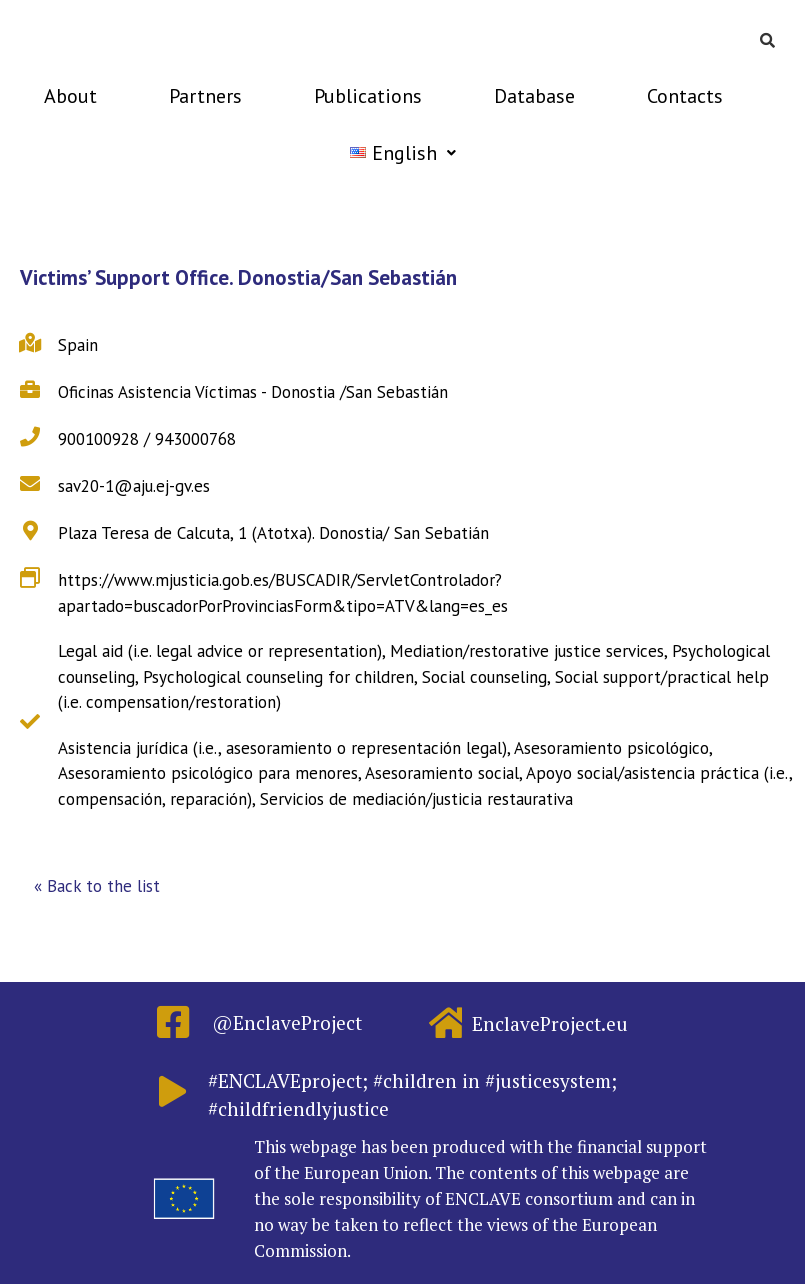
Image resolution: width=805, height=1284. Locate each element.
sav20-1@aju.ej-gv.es (134, 486)
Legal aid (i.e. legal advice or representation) (220, 651)
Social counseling (484, 677)
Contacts (685, 96)
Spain (78, 345)
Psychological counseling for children (278, 677)
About (70, 96)
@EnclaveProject (287, 1022)
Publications (368, 96)
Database (534, 96)
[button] (97, 887)
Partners (205, 96)
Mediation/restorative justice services (527, 651)
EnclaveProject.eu (550, 1023)
